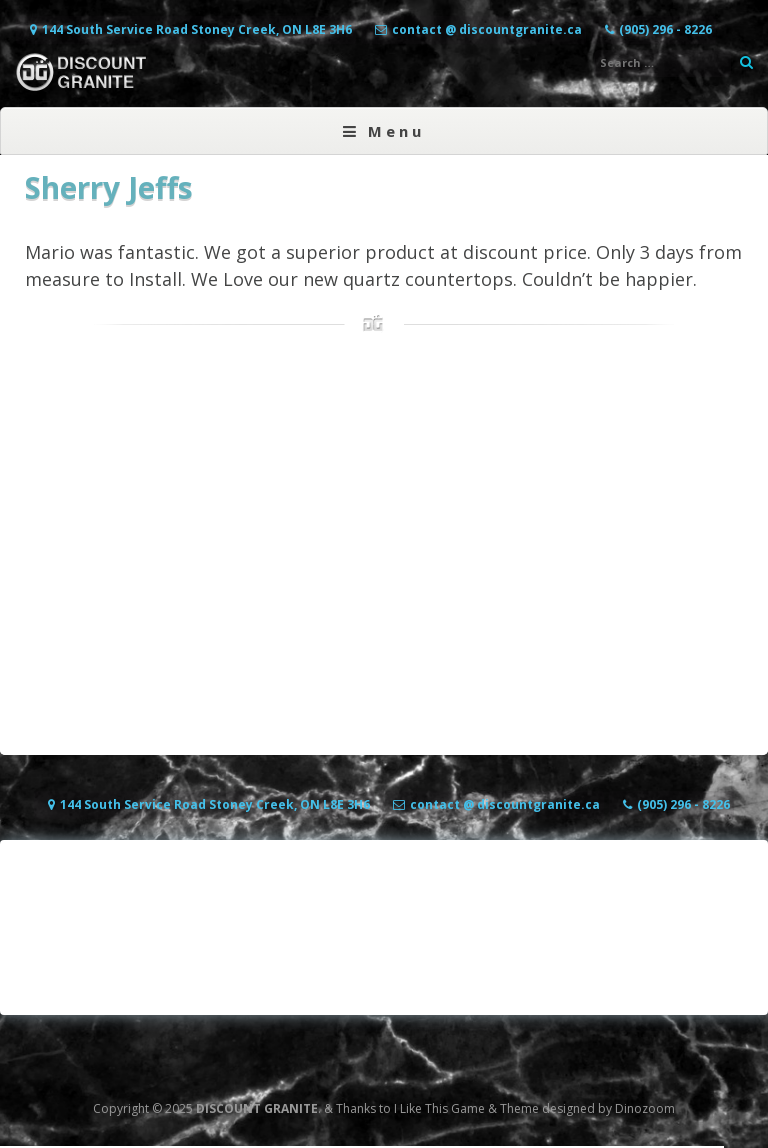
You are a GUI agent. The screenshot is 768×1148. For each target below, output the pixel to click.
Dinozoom (645, 1108)
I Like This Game (439, 1108)
